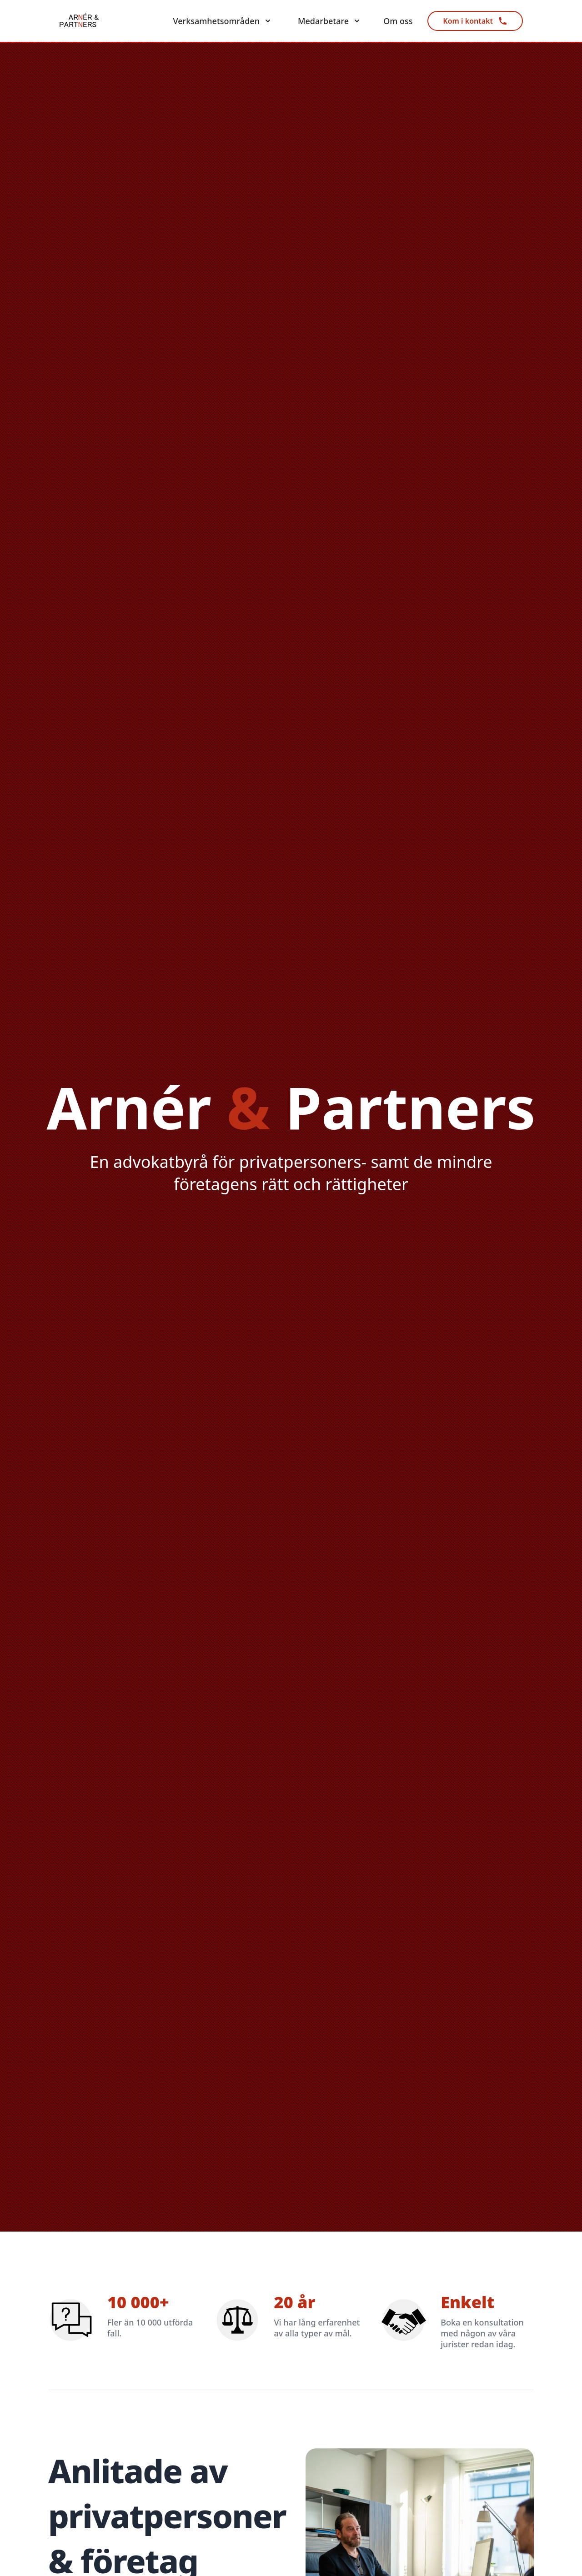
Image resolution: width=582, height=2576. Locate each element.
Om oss (397, 20)
